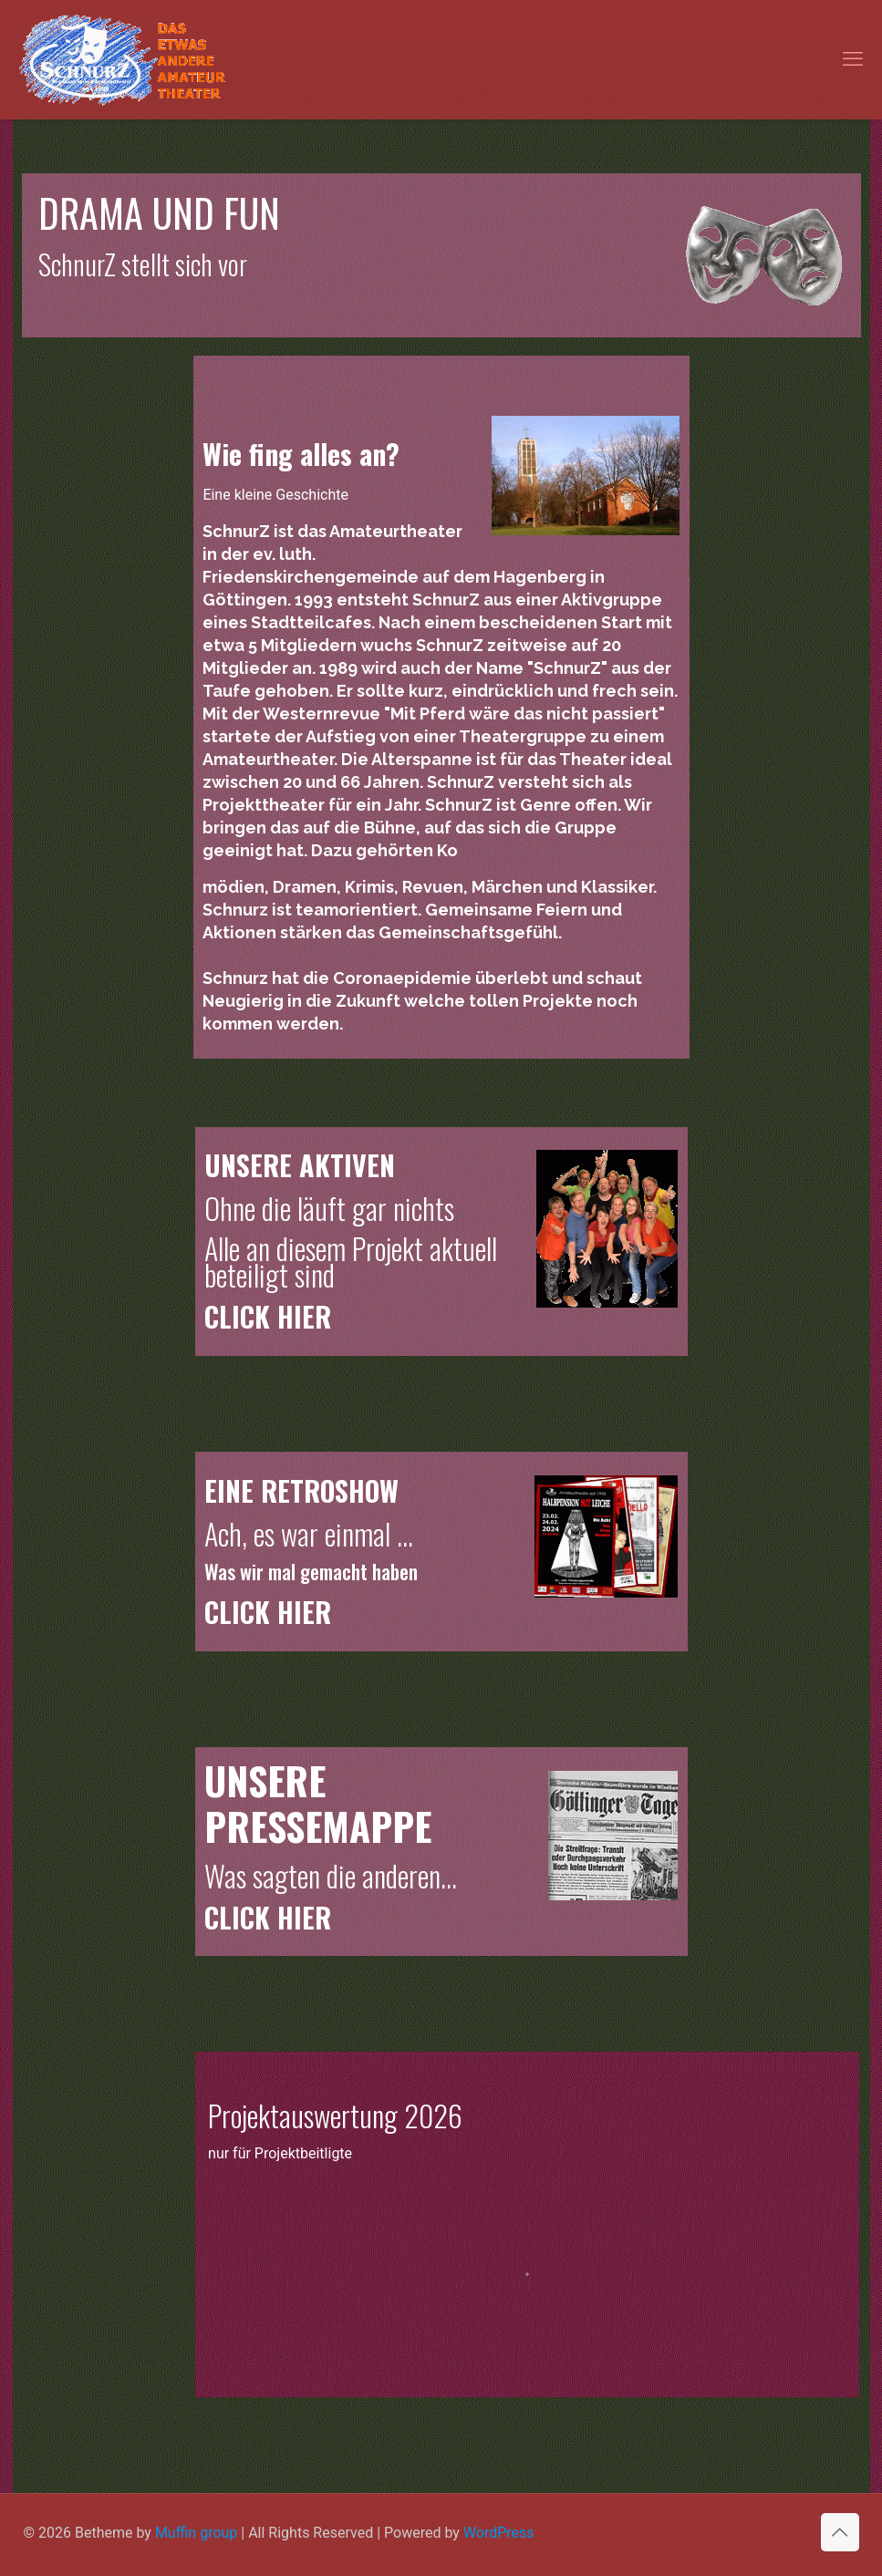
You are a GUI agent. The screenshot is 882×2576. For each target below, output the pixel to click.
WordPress (498, 2532)
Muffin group (196, 2532)
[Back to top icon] (840, 2532)
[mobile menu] (852, 59)
